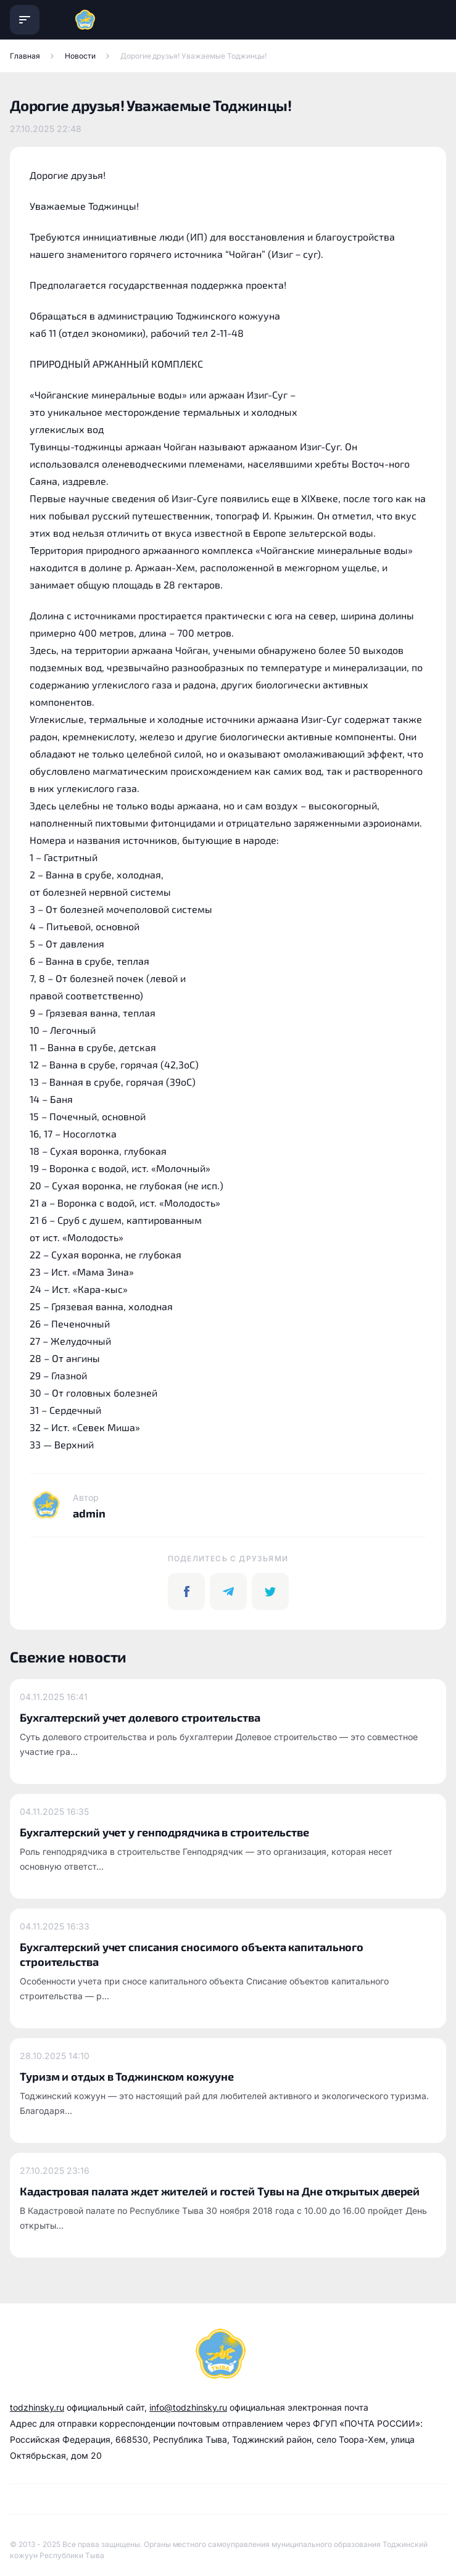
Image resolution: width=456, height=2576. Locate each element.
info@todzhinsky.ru (188, 2407)
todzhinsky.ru (37, 2407)
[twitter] (270, 1591)
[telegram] (228, 1591)
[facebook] (186, 1591)
